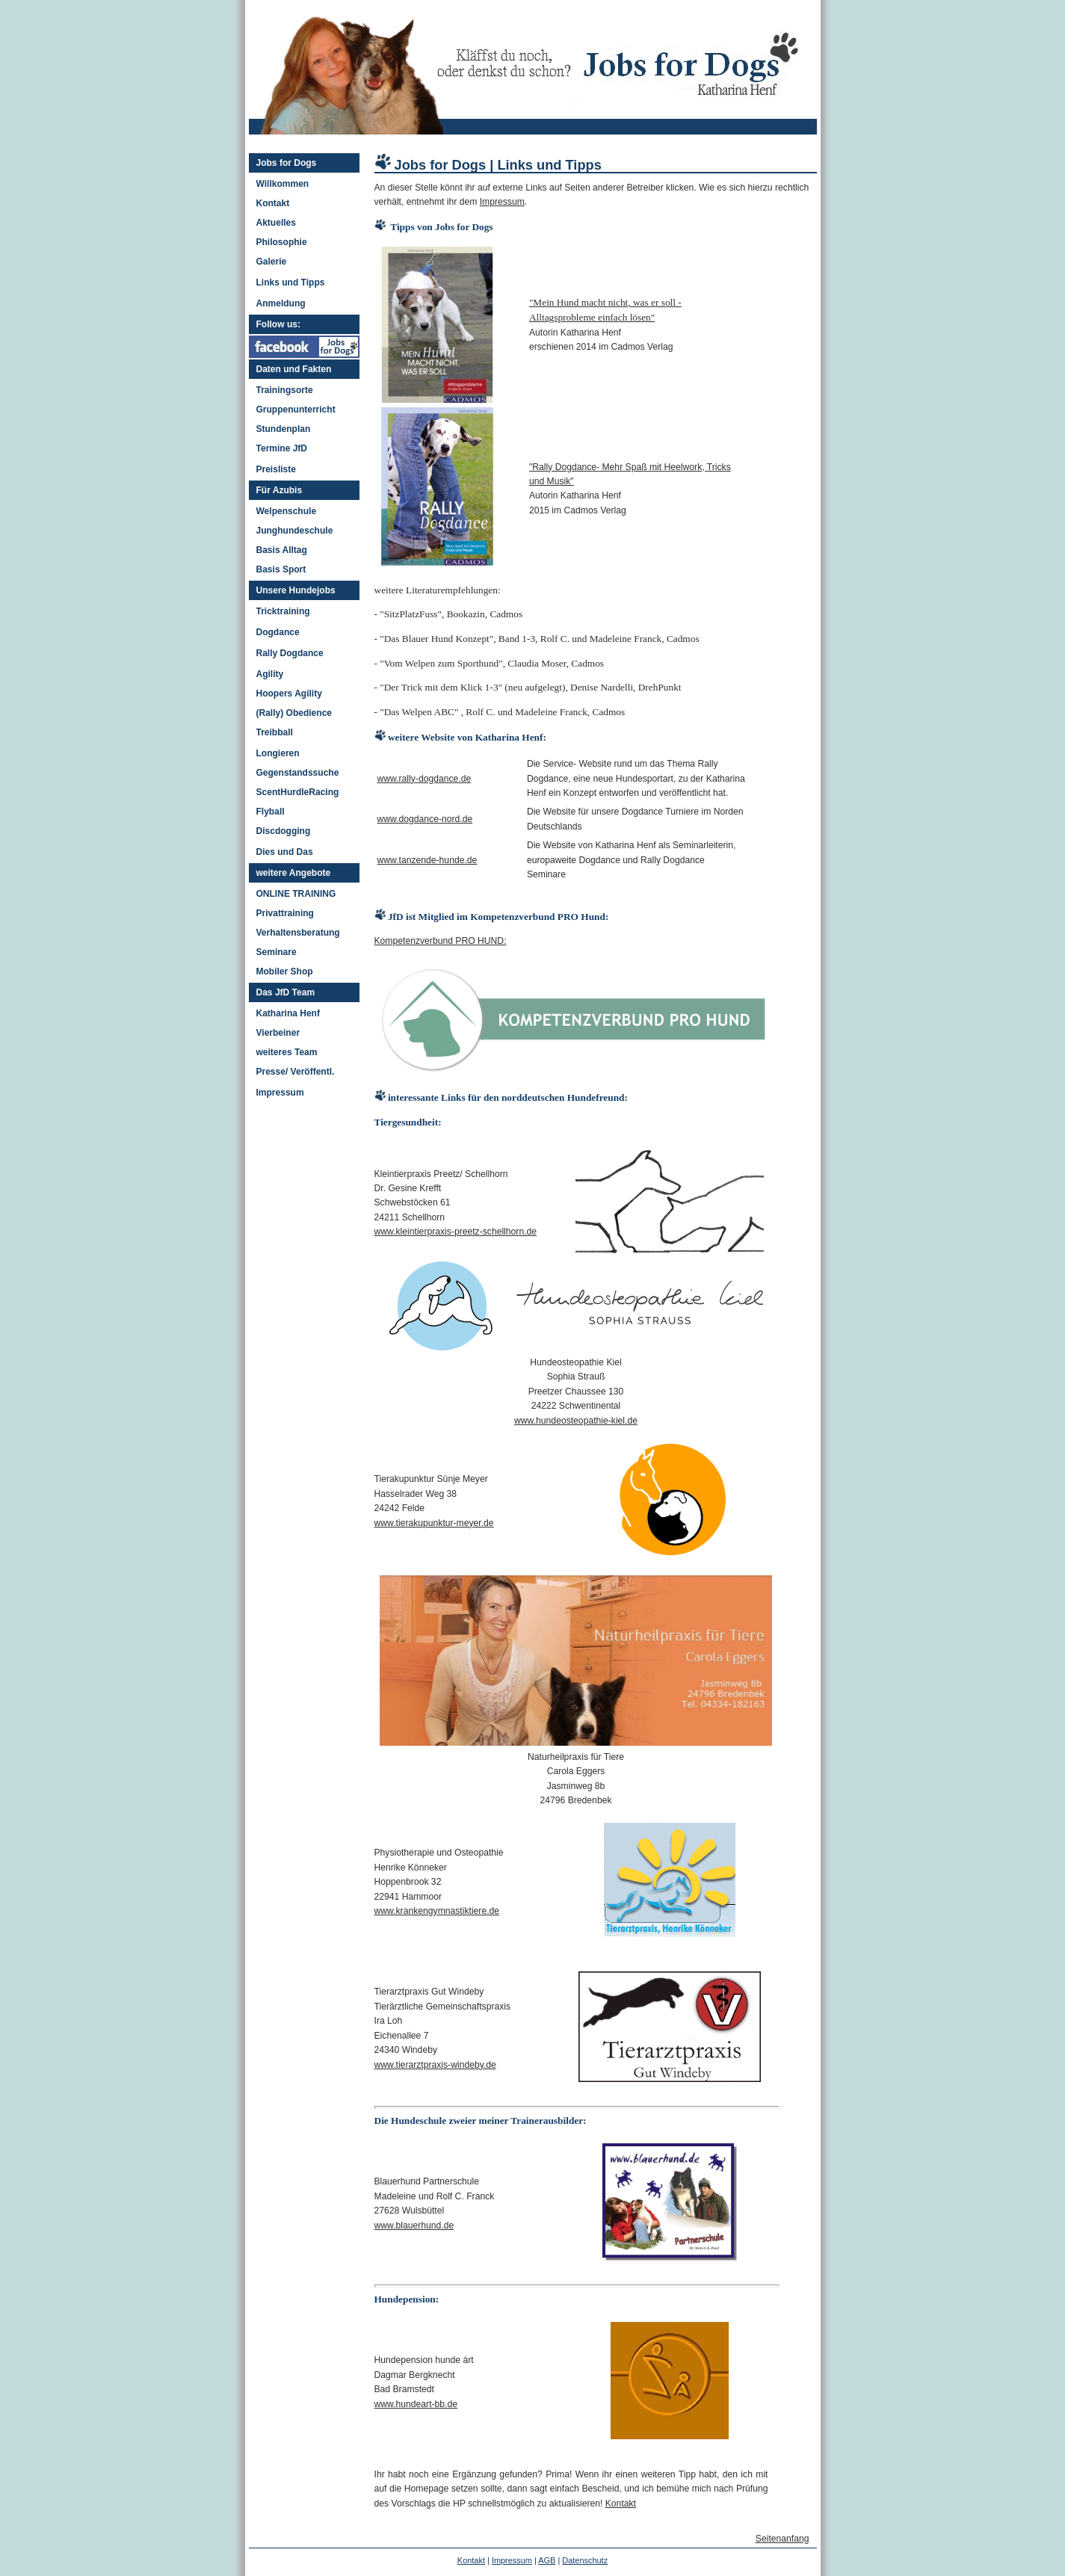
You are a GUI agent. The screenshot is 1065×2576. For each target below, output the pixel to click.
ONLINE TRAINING (296, 894)
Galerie (271, 261)
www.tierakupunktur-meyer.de (434, 1523)
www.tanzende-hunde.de (427, 860)
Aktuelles (276, 222)
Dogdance (278, 632)
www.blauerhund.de (414, 2225)
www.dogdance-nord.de (425, 819)
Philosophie (281, 242)
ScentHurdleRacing (297, 792)
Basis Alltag (281, 550)
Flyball (270, 811)
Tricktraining (283, 611)
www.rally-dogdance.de (424, 778)
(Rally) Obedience (294, 713)
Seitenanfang (782, 2538)
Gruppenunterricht (296, 409)
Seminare (276, 952)
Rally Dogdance (290, 653)
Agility (270, 674)
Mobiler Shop (284, 971)
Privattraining (285, 913)
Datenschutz (585, 2560)
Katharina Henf (288, 1013)
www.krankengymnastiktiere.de (437, 1911)
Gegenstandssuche (297, 772)
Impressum (280, 1092)
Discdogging (283, 831)
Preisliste (276, 469)
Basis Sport (281, 569)
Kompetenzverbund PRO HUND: (440, 941)
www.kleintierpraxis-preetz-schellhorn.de (455, 1231)
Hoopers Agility (289, 693)
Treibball (274, 732)
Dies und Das (284, 852)
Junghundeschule (294, 530)
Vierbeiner (278, 1033)
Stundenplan (283, 429)
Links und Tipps (290, 282)
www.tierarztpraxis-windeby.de (435, 2065)
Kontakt (273, 203)
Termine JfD (282, 448)
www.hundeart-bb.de (416, 2404)
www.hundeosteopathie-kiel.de (576, 1420)
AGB (546, 2560)
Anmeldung (281, 303)
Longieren (278, 753)
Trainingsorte (284, 390)
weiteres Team (287, 1052)
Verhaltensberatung (298, 932)
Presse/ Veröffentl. (295, 1071)
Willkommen (282, 184)
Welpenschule (286, 511)
